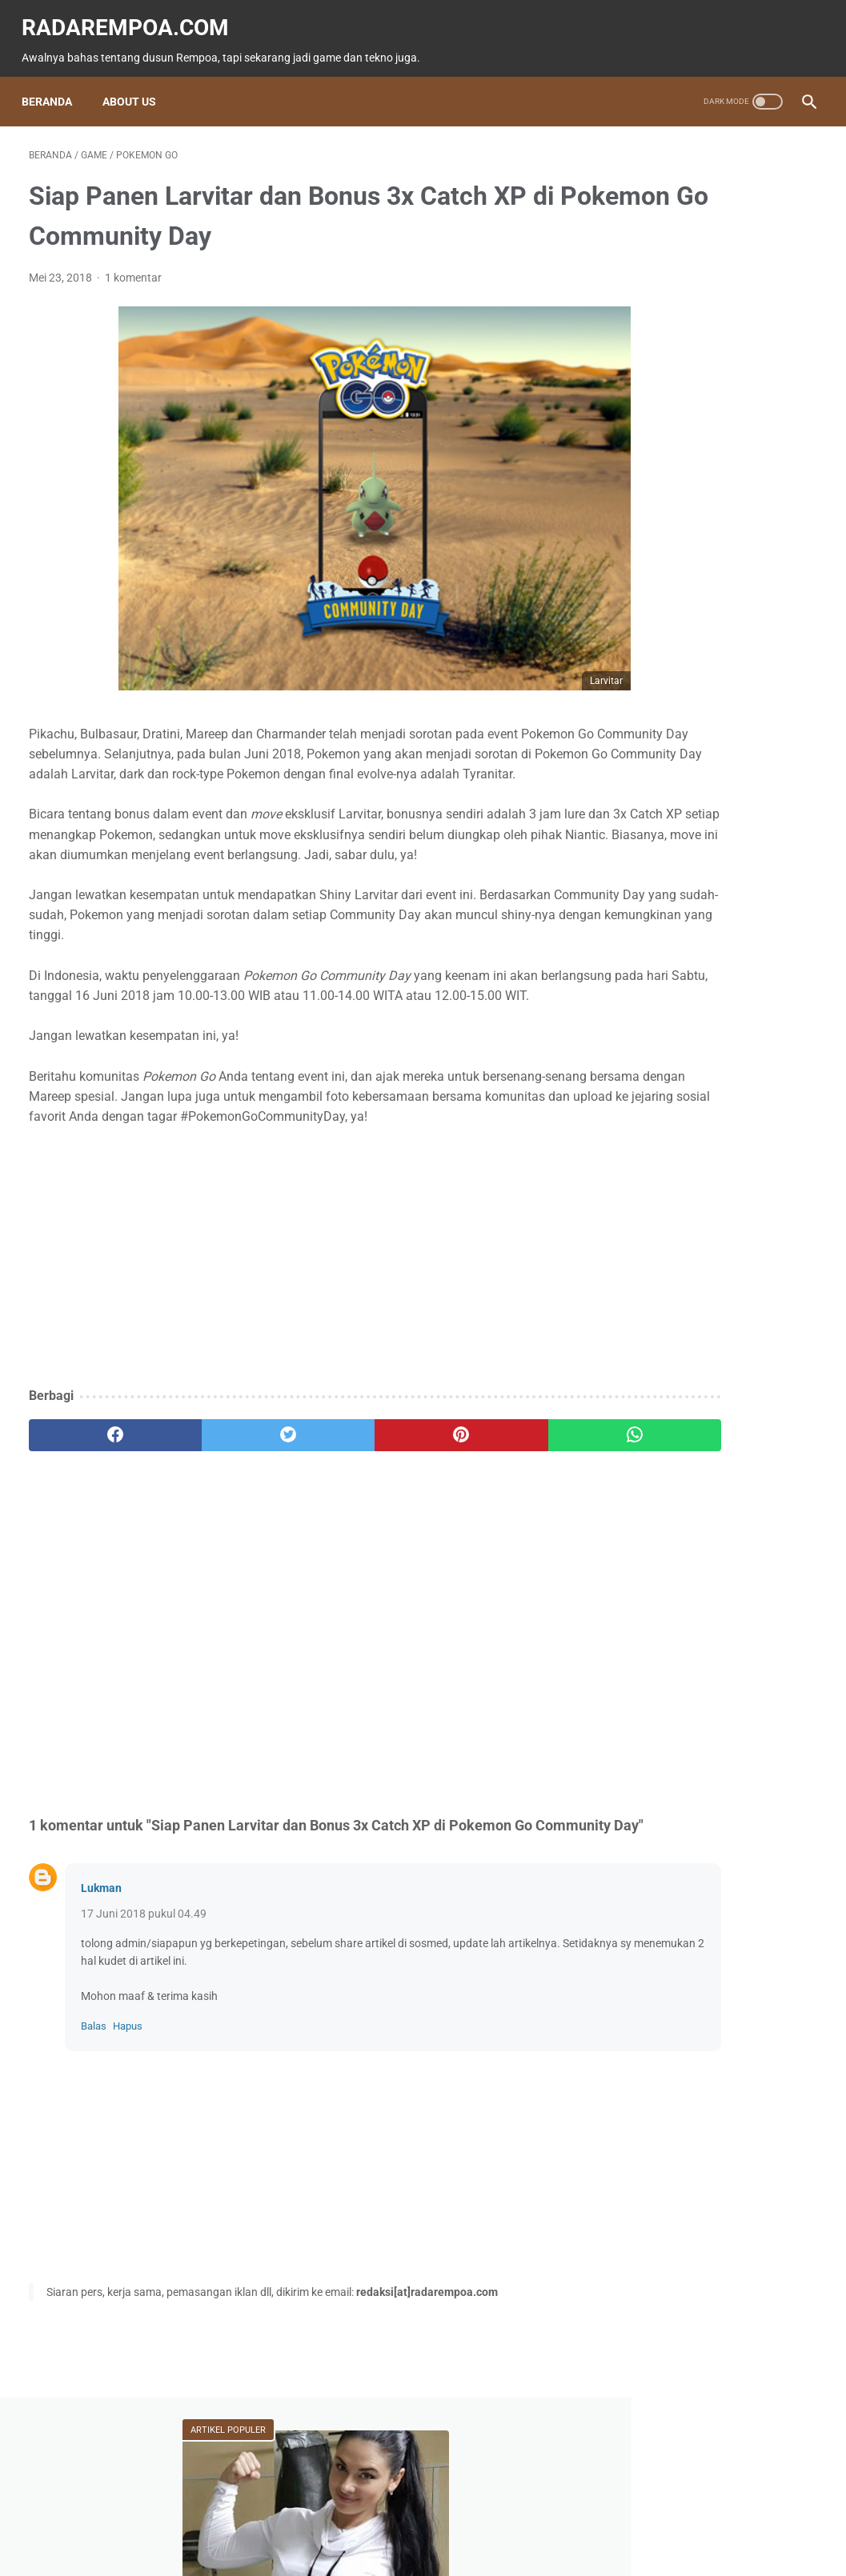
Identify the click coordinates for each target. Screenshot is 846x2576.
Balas (93, 2137)
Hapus (127, 2137)
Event (647, 728)
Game (651, 667)
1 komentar (133, 285)
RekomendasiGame (678, 911)
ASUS (719, 728)
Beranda (54, 101)
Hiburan (653, 758)
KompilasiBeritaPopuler (688, 880)
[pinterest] (357, 1523)
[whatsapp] (489, 1523)
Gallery (650, 850)
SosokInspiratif (750, 850)
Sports (649, 789)
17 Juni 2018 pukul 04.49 (143, 2024)
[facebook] (94, 1523)
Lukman (101, 1998)
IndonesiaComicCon (683, 820)
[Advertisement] (292, 1346)
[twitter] (225, 1523)
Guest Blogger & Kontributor (410, 2517)
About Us (136, 101)
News (650, 697)
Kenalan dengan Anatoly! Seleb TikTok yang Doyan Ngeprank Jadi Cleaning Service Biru (714, 434)
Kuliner (735, 758)
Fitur (728, 667)
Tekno (730, 697)
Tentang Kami (530, 2517)
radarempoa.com (132, 16)
